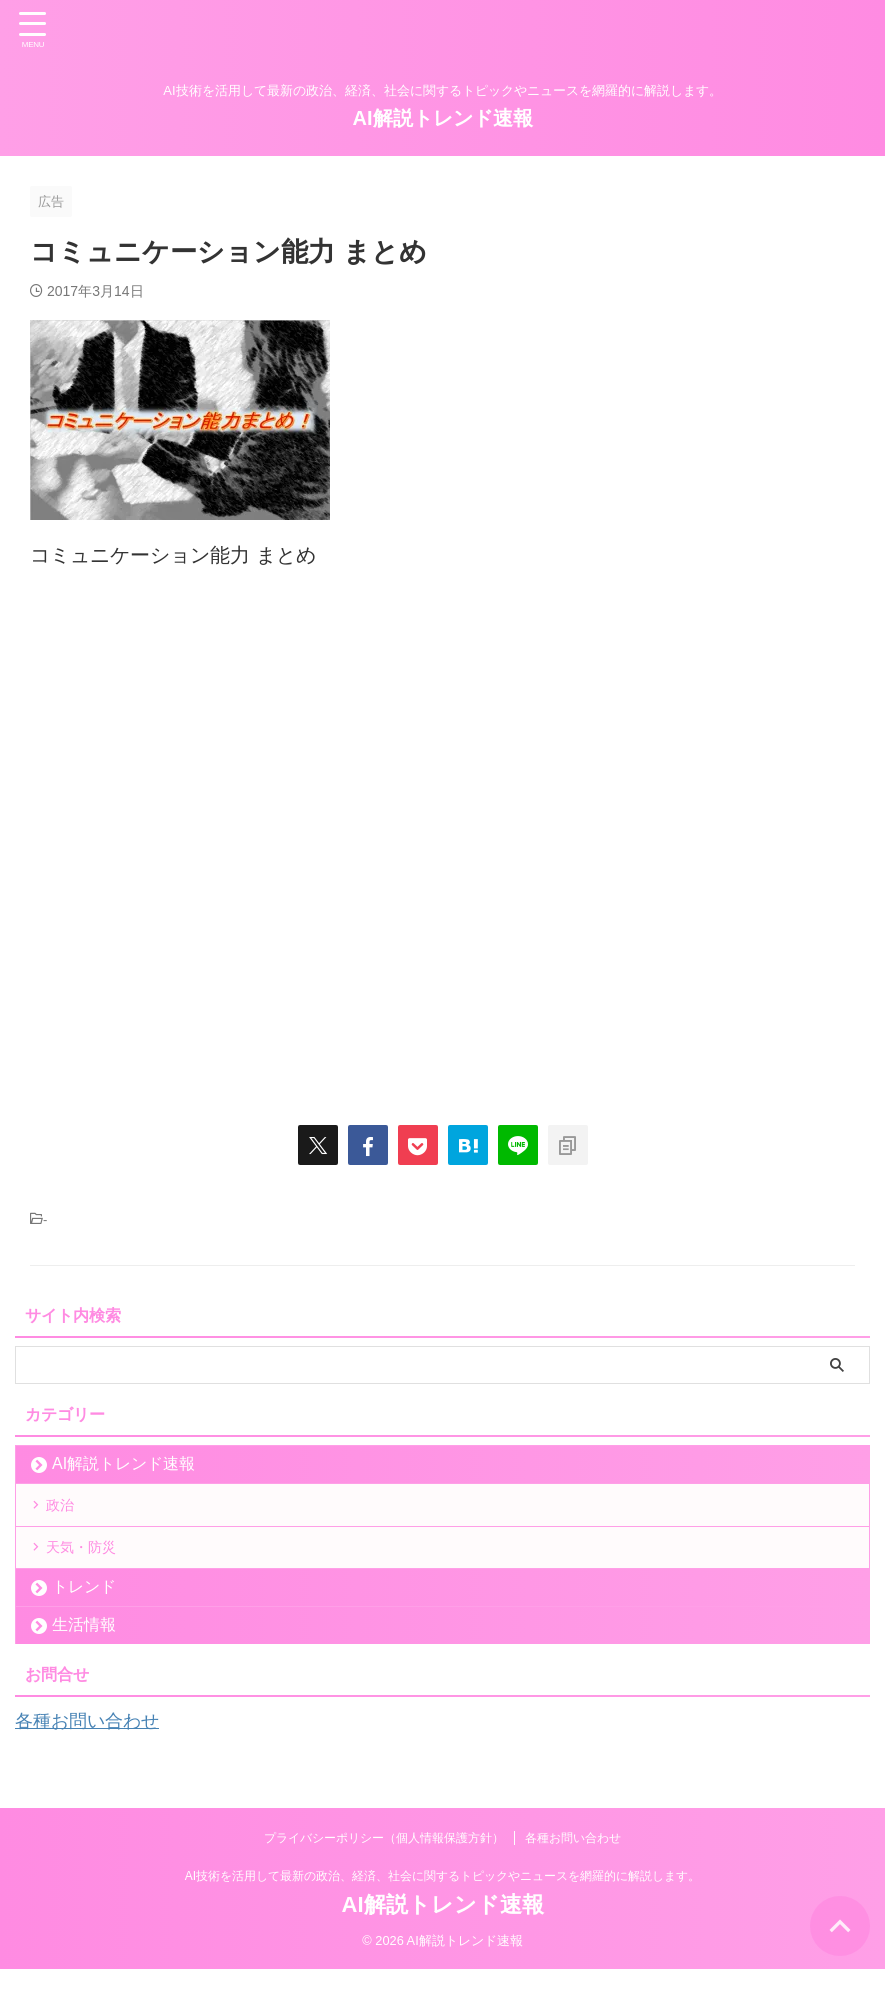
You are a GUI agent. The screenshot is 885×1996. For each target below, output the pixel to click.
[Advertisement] (442, 837)
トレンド (84, 1615)
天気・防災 (92, 1568)
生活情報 (84, 1653)
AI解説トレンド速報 (443, 118)
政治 (68, 1511)
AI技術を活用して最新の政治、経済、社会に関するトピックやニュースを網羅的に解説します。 (442, 1902)
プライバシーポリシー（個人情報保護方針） (384, 1864)
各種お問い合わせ (95, 1749)
